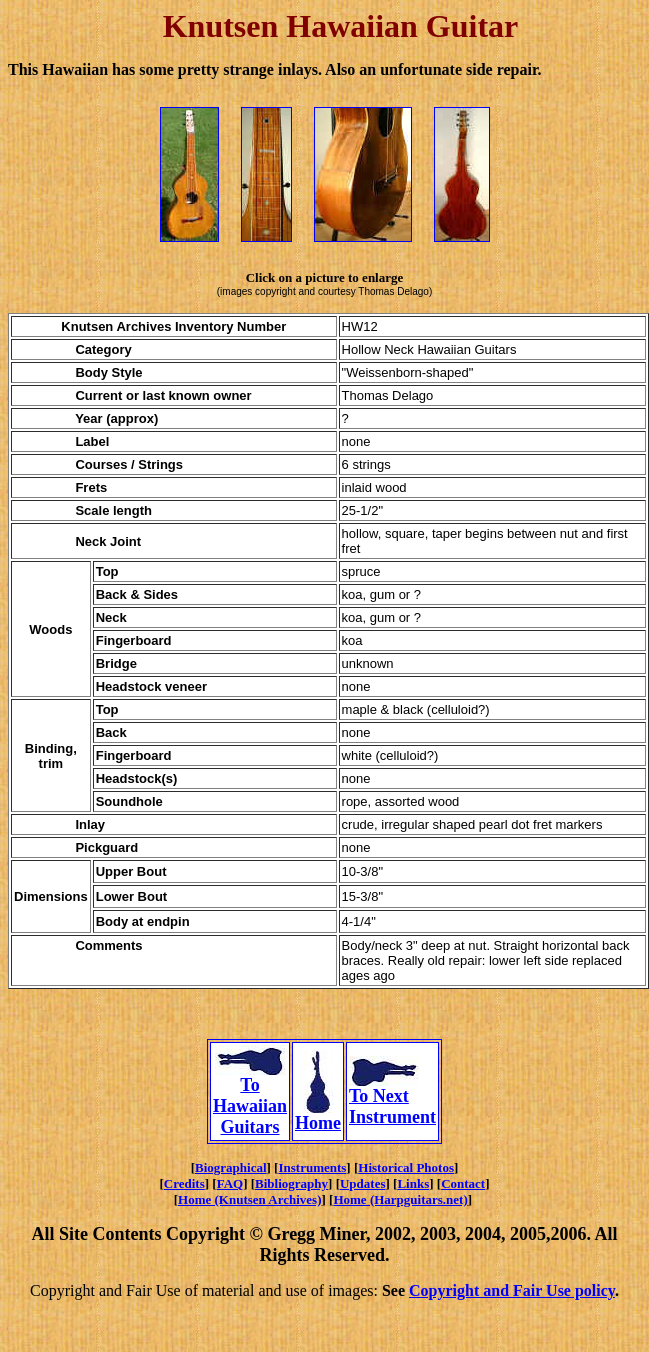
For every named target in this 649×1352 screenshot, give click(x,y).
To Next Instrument (392, 1098)
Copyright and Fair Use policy (512, 1290)
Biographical (231, 1167)
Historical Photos (406, 1167)
